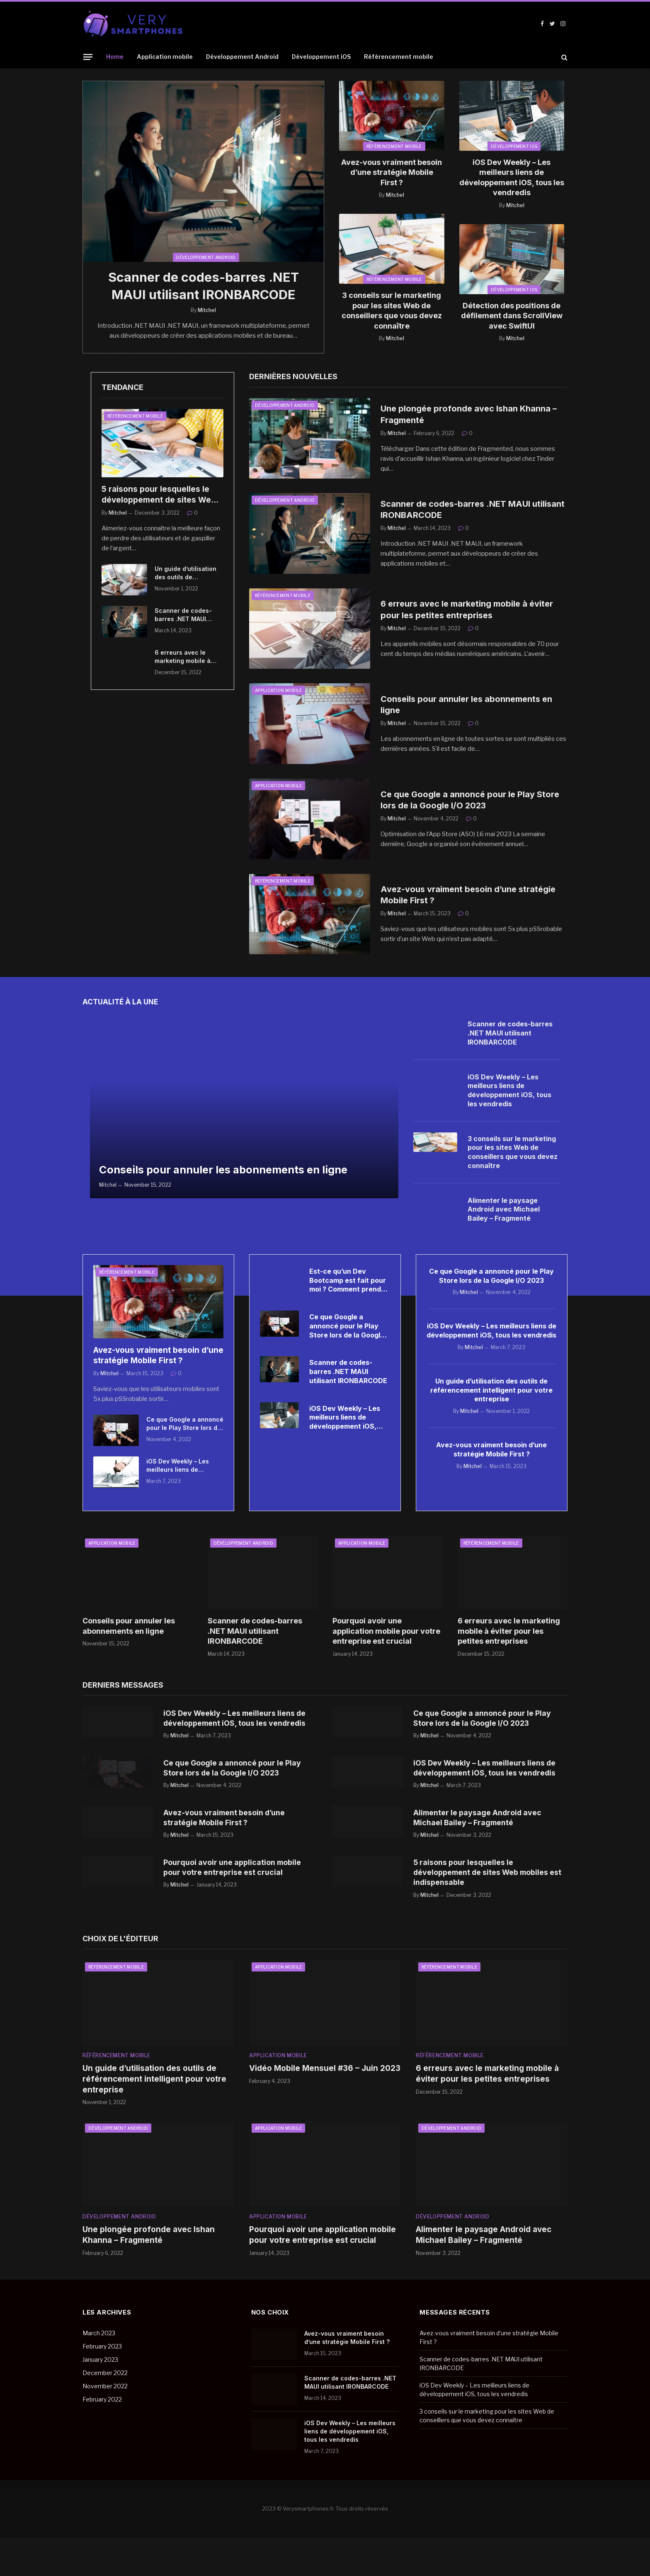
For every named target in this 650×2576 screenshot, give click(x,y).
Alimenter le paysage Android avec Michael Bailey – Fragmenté (504, 1210)
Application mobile (165, 56)
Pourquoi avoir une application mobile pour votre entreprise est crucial (386, 1632)
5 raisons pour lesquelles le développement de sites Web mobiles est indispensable (159, 496)
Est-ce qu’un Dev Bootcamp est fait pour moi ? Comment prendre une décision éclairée (348, 1285)
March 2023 (98, 2371)
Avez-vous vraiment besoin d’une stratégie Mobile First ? (391, 172)
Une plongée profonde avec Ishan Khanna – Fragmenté (471, 416)
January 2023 (100, 2398)
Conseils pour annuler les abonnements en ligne (469, 706)
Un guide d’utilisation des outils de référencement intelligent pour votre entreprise (185, 574)
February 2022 (102, 2437)
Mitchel (207, 312)
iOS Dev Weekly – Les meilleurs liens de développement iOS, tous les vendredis (511, 177)
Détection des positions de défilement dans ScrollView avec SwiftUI (512, 315)
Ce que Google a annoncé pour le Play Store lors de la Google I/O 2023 (472, 801)
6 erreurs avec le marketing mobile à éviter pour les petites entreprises (187, 658)
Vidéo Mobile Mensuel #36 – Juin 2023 (324, 2107)
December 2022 (105, 2411)
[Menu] (87, 57)
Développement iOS (321, 56)
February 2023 (102, 2384)
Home (115, 56)
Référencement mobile (398, 56)
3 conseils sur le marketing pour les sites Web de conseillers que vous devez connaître (392, 310)
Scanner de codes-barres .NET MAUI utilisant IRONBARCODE (203, 286)
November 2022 (105, 2424)
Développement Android (242, 56)
